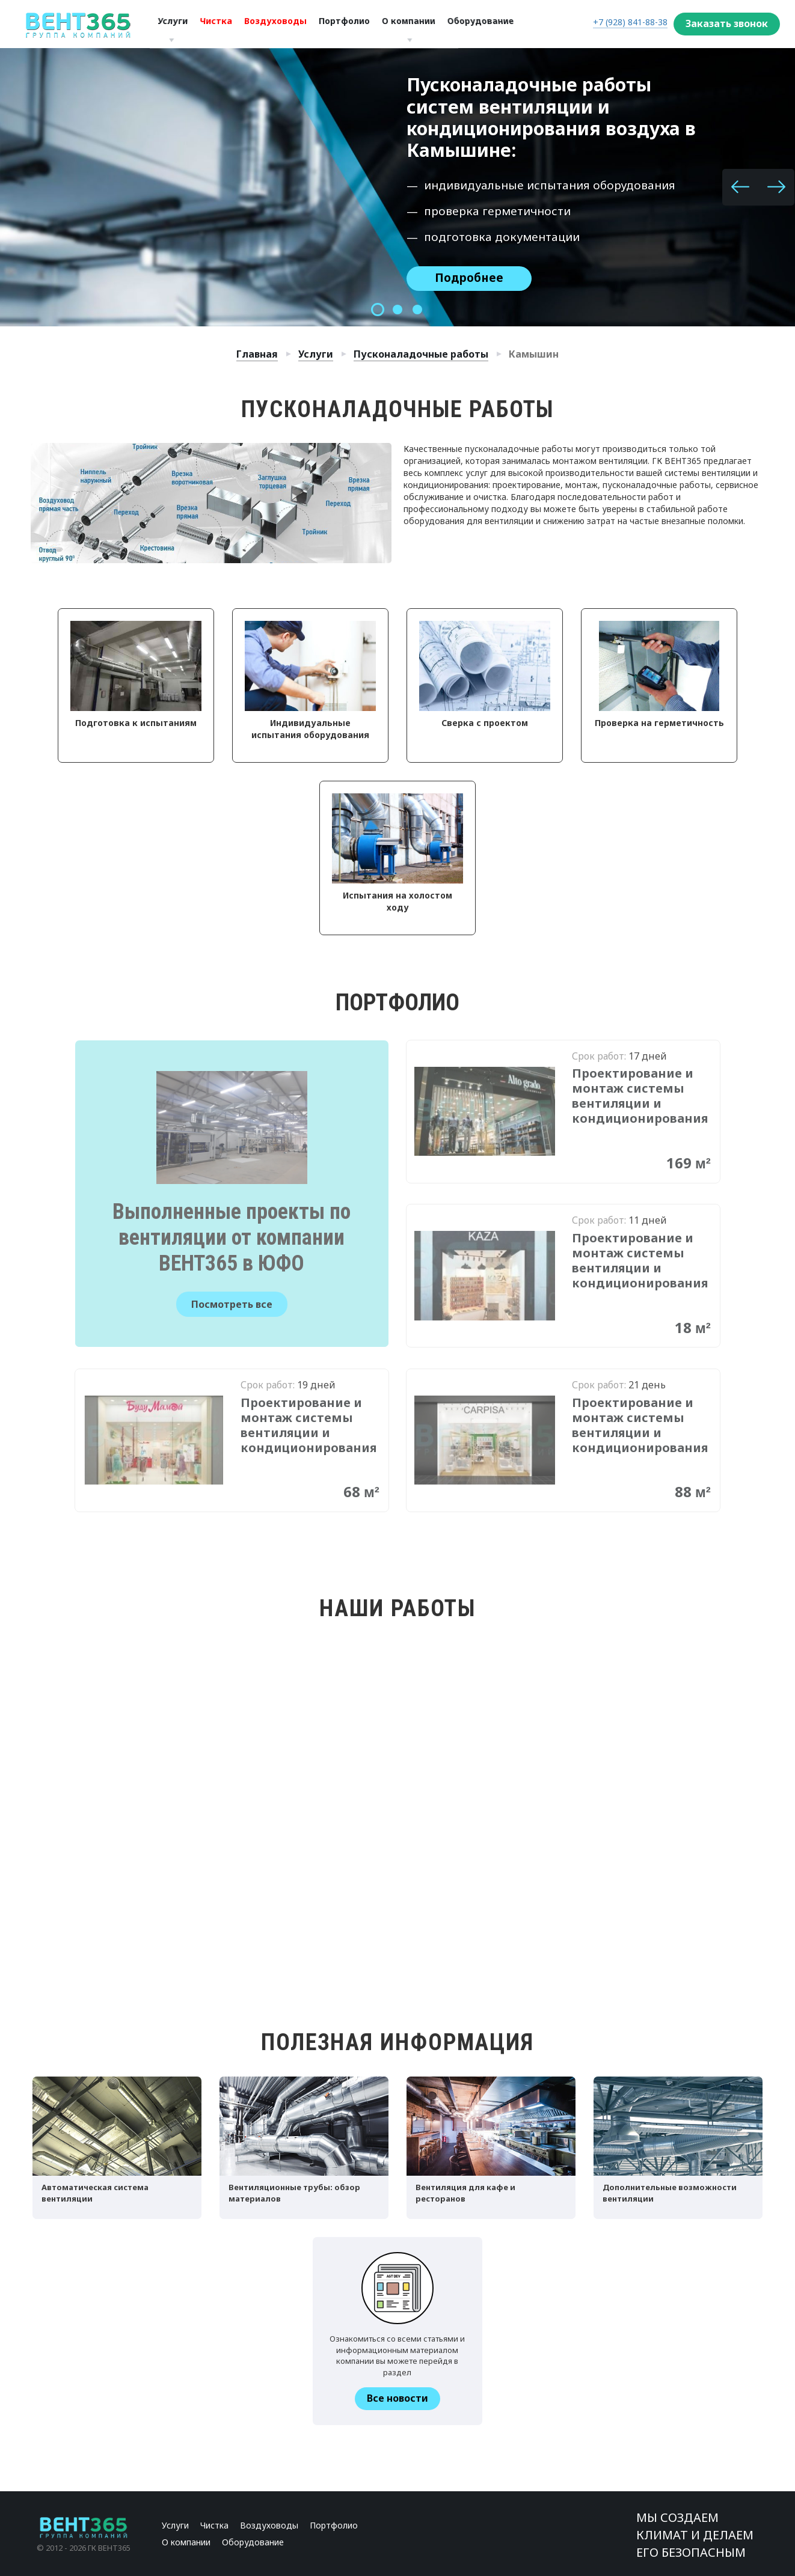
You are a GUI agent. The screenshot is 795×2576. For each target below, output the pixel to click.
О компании (412, 24)
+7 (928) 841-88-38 (630, 22)
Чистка (212, 24)
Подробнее (469, 277)
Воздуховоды (272, 24)
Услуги (169, 24)
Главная (257, 354)
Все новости (397, 2398)
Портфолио (347, 24)
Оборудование (253, 2542)
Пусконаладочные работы (421, 354)
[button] (740, 187)
